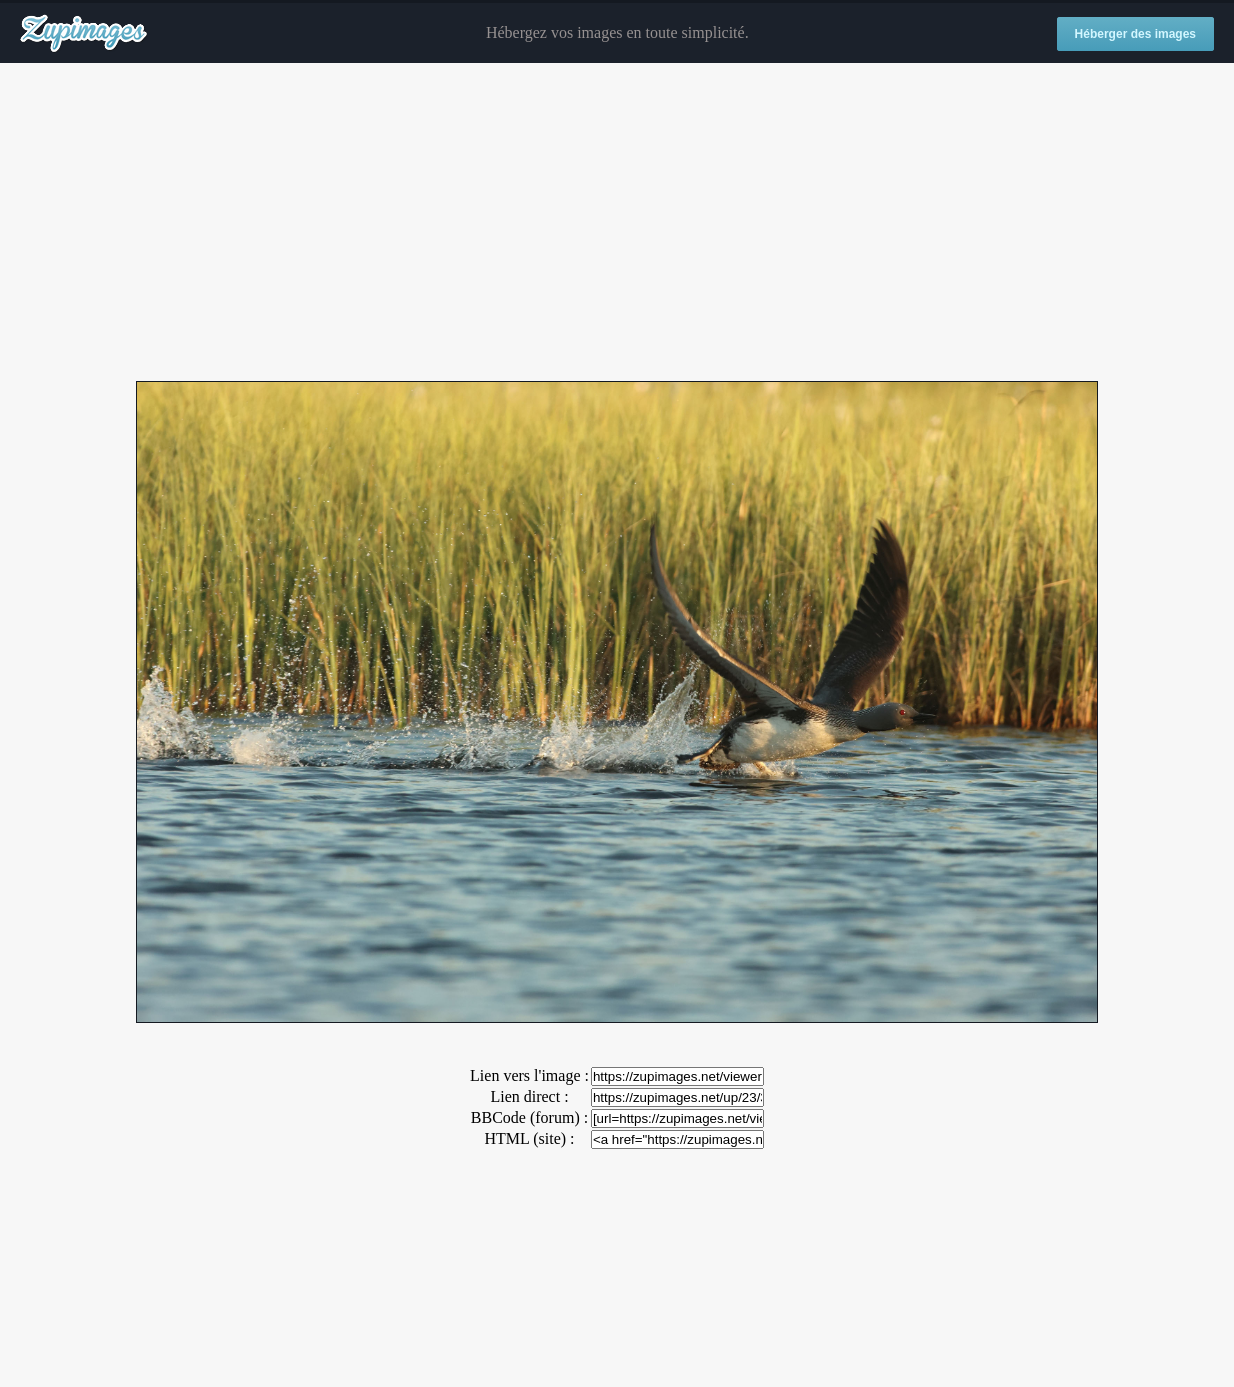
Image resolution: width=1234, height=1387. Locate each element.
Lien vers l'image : (529, 1075)
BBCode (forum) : (529, 1117)
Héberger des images (1135, 34)
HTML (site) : (529, 1138)
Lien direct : (529, 1096)
